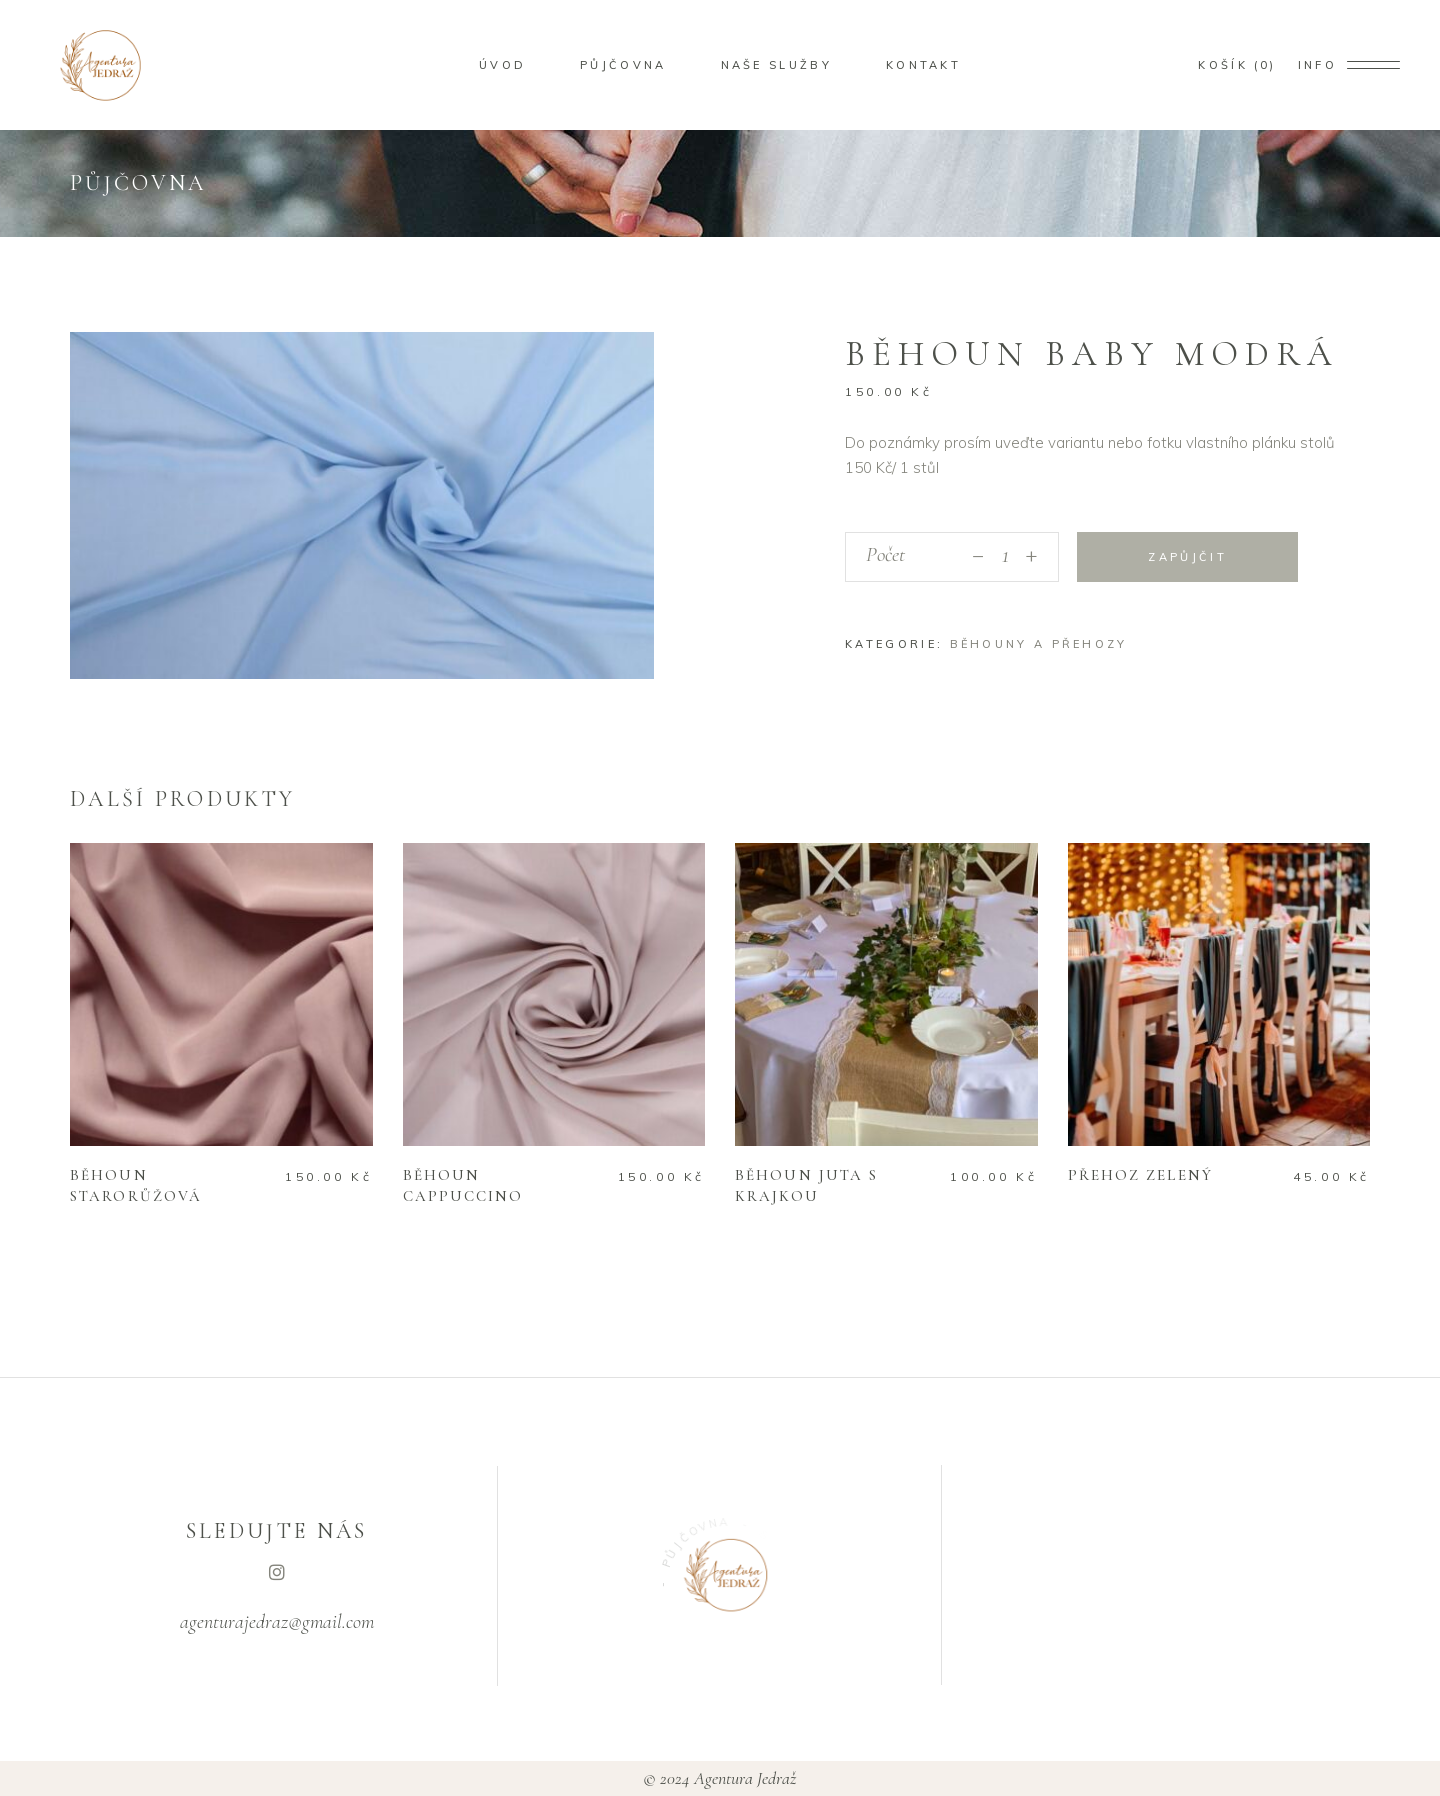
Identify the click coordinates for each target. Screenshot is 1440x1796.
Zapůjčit (1187, 557)
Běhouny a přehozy (1039, 644)
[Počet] (1005, 557)
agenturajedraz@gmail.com (277, 1622)
